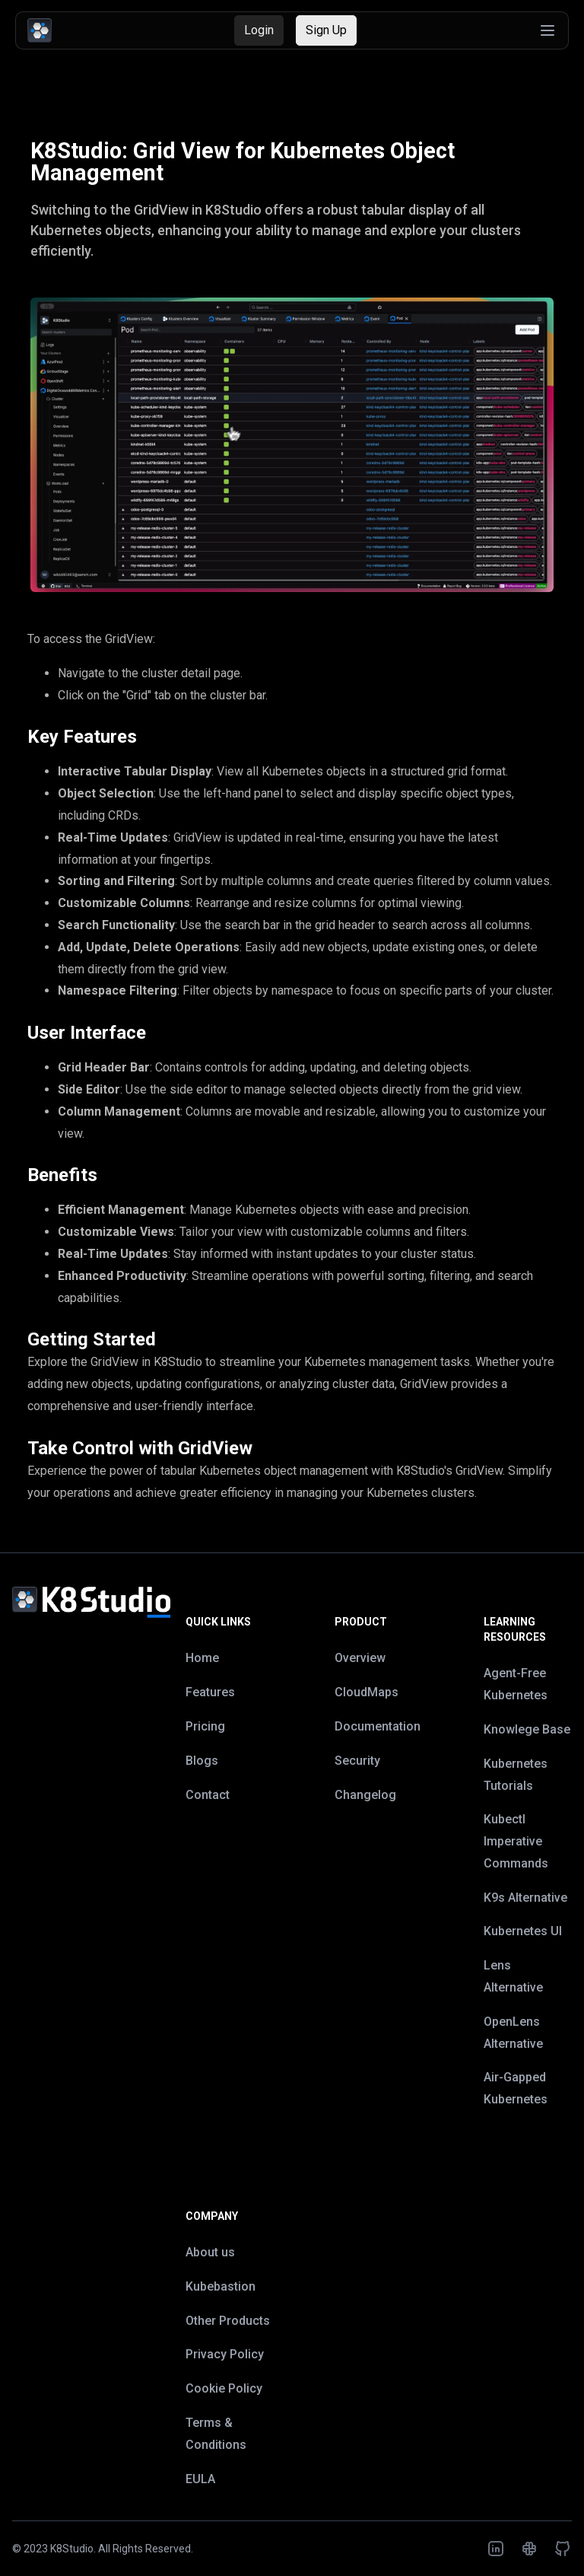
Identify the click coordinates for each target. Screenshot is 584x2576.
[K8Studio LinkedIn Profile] (496, 2548)
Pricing (205, 1726)
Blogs (202, 1760)
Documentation (378, 1726)
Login (259, 30)
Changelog (365, 1795)
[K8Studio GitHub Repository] (563, 2548)
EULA (200, 2479)
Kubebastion (221, 2286)
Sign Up (326, 30)
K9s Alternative (525, 1897)
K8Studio (72, 2549)
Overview (360, 1658)
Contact (208, 1795)
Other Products (228, 2320)
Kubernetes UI (523, 1931)
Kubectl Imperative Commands (516, 1841)
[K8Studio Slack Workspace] (529, 2548)
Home (202, 1658)
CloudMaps (366, 1692)
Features (210, 1692)
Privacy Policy (225, 2354)
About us (210, 2252)
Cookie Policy (224, 2388)
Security (357, 1760)
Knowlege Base (527, 1729)
